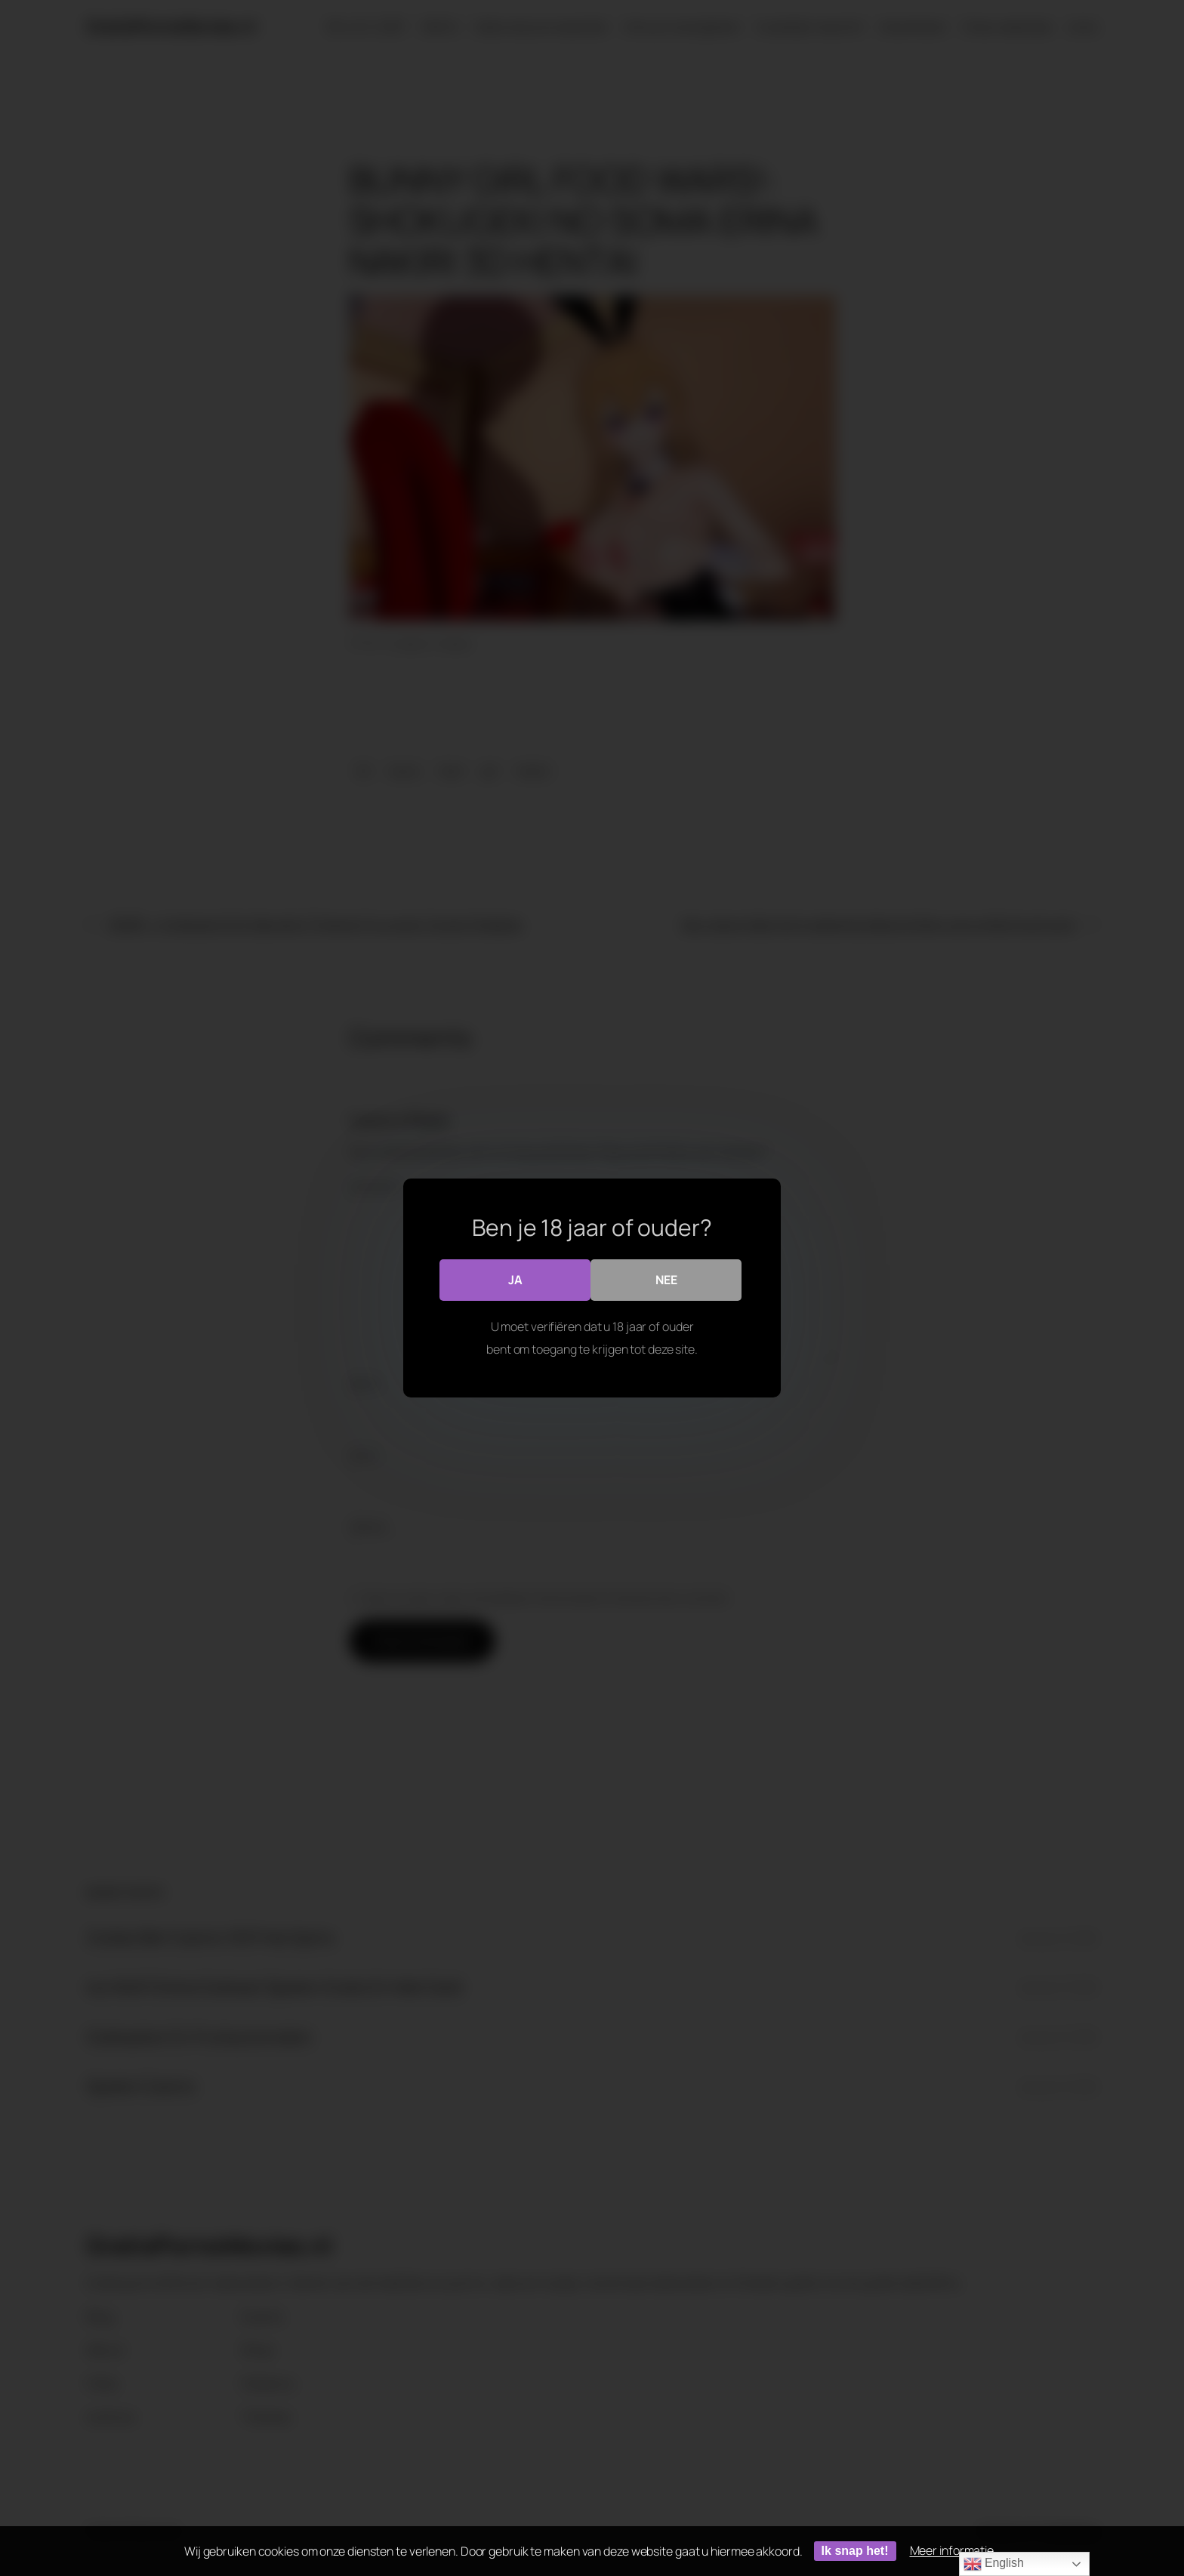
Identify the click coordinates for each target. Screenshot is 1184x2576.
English (994, 2564)
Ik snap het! (855, 2550)
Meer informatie (952, 2550)
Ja (515, 1279)
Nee (666, 1279)
